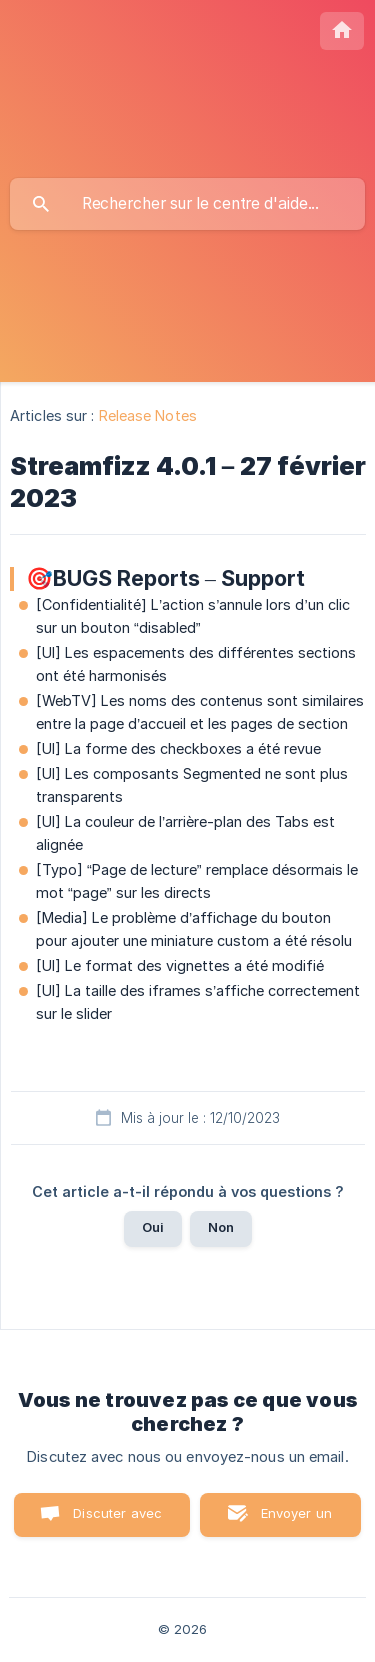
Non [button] (221, 1227)
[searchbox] (187, 204)
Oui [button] (153, 1227)
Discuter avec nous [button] (117, 1521)
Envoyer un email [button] (297, 1521)
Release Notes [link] (148, 415)
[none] (342, 31)
